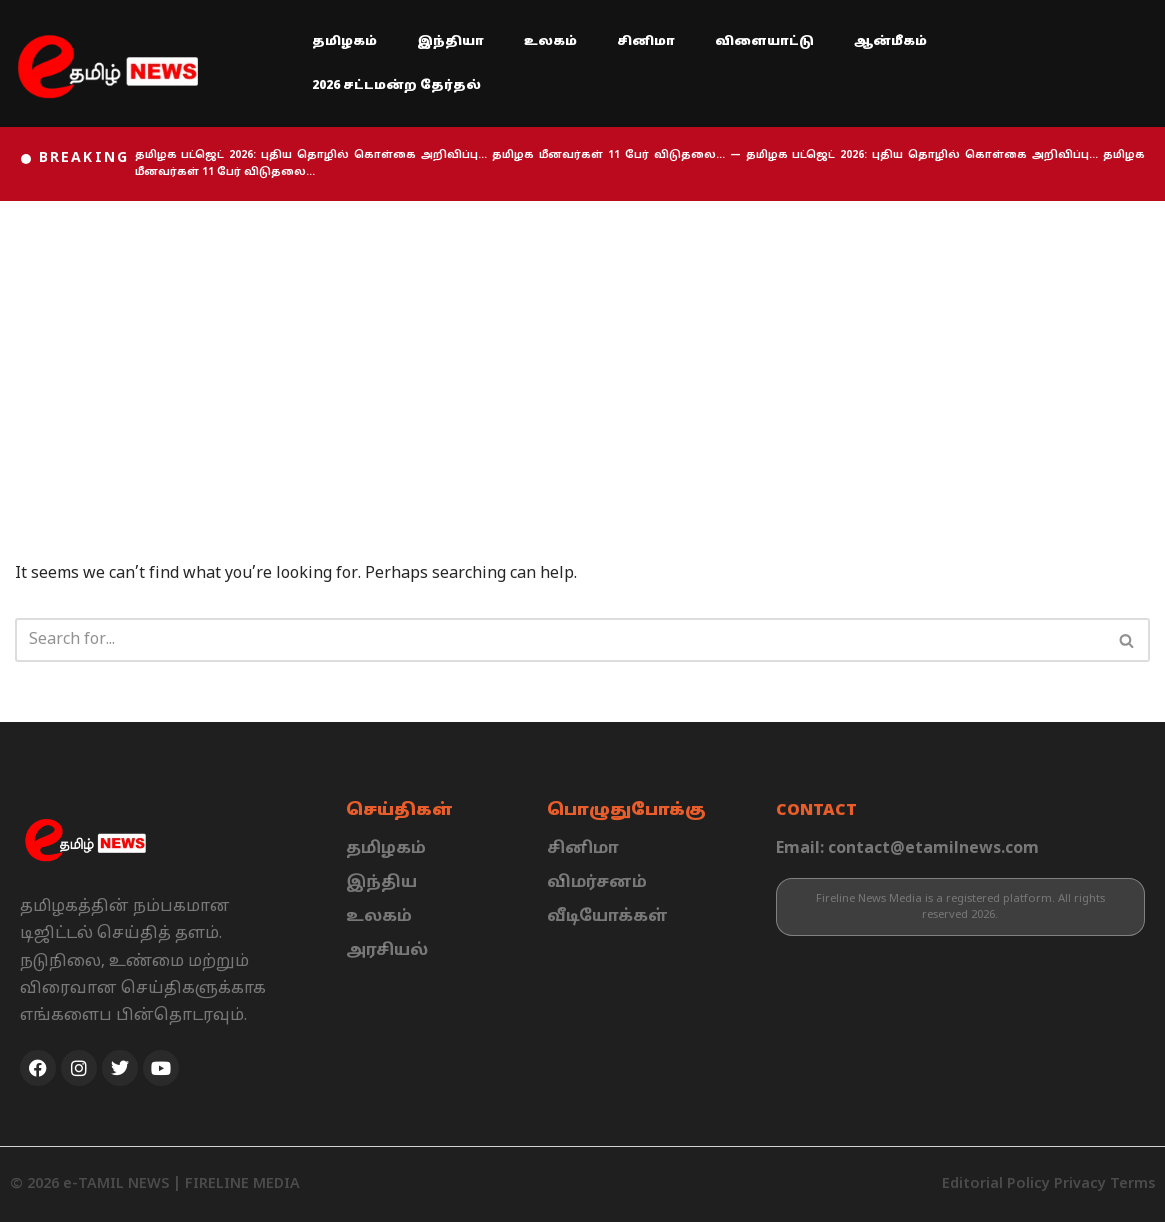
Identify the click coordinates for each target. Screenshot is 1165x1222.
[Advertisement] (582, 351)
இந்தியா (450, 42)
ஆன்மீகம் (890, 42)
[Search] (560, 640)
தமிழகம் (344, 42)
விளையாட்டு (764, 42)
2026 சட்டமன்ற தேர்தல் (396, 86)
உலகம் (550, 42)
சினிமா (646, 42)
